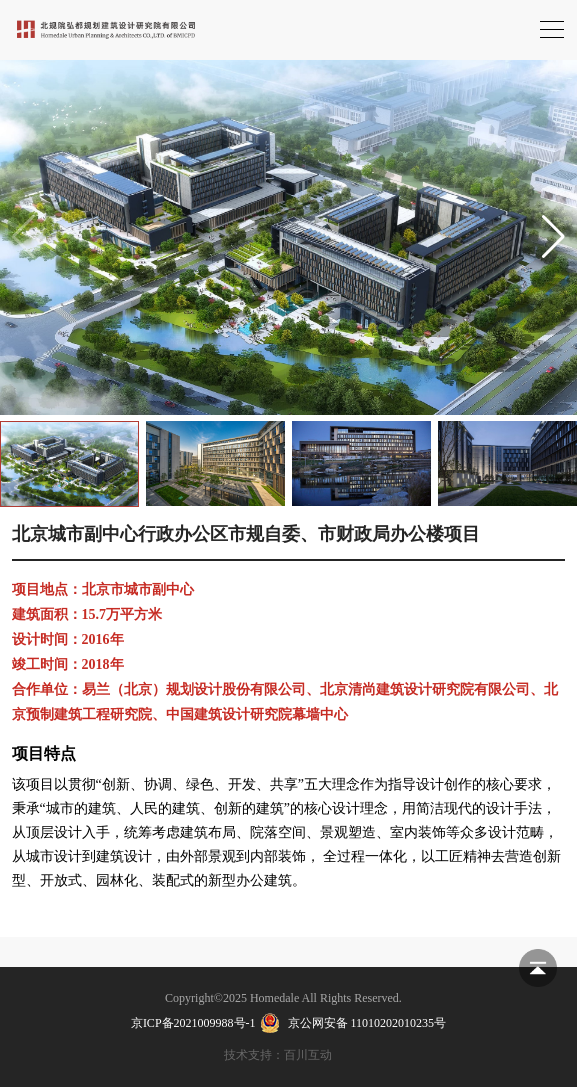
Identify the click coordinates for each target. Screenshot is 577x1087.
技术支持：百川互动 (278, 1055)
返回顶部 (538, 968)
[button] (553, 237)
